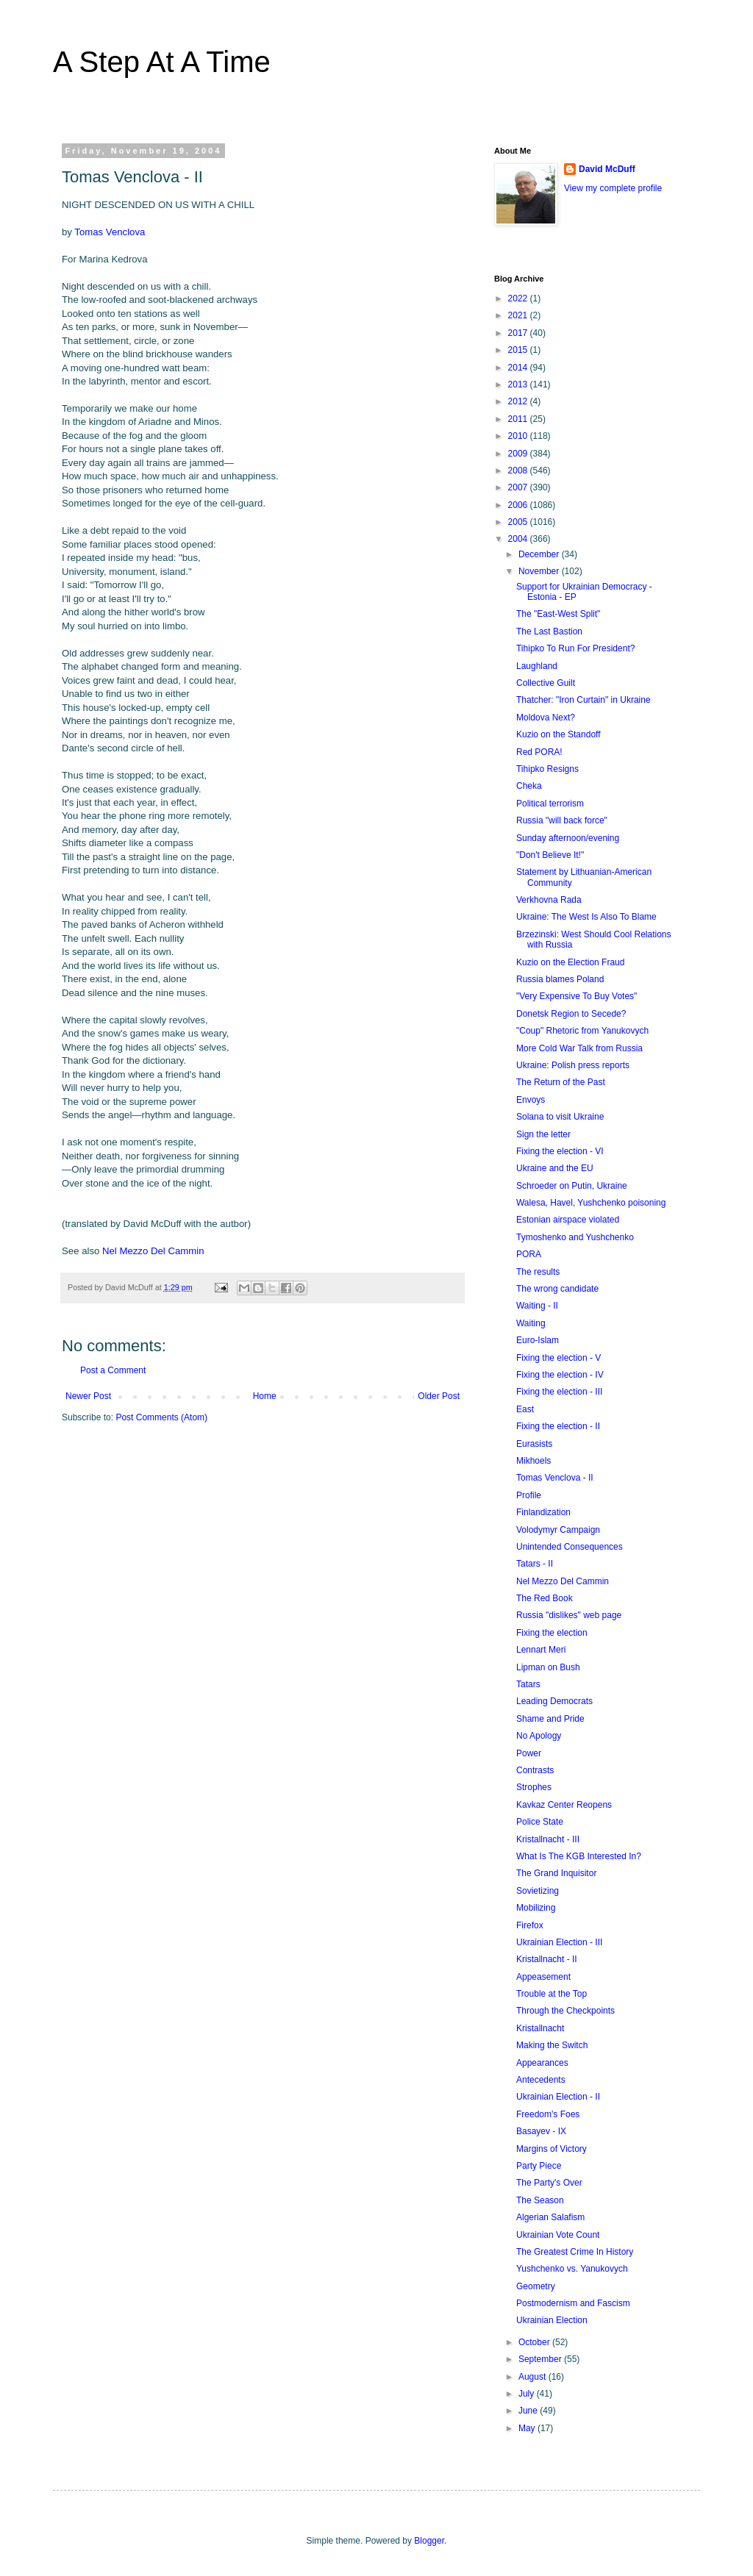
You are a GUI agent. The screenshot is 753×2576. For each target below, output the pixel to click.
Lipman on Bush (548, 1667)
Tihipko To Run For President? (575, 648)
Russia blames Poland (560, 979)
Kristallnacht (540, 2028)
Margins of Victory (551, 2149)
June (529, 2410)
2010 (519, 436)
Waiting (531, 1323)
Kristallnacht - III (547, 1839)
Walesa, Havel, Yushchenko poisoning (590, 1203)
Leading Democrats (554, 1701)
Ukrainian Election (552, 2320)
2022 (519, 298)
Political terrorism (550, 803)
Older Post (439, 1396)
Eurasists (534, 1444)
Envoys (530, 1100)
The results (538, 1272)
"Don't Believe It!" (550, 855)
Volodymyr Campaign (558, 1530)
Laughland (536, 666)
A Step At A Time (162, 62)
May (528, 2428)
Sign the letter (543, 1134)
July (527, 2394)
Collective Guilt (545, 683)
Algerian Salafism (550, 2217)
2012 (519, 401)
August (533, 2377)
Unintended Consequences (569, 1547)
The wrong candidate (557, 1289)
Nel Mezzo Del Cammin (153, 1250)
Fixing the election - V (558, 1358)
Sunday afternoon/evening (567, 838)
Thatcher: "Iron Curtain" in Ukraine (583, 700)
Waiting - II (537, 1305)
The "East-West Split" (558, 614)
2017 (519, 333)
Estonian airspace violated (567, 1219)
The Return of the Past (560, 1082)
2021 (519, 315)
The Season (540, 2200)
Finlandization (543, 1512)
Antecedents (540, 2080)
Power (528, 1753)
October (535, 2342)
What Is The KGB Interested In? (578, 1856)
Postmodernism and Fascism (573, 2303)
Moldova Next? (545, 717)
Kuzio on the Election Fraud (570, 962)
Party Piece (538, 2166)
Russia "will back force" (561, 820)
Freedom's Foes (547, 2114)
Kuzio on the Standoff (558, 734)
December (540, 554)
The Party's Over (549, 2183)
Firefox (529, 1925)
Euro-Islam (537, 1340)
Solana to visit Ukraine (560, 1117)
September (541, 2359)
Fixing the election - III (559, 1392)
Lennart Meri (540, 1650)
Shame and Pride (550, 1719)
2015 (519, 350)
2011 (519, 419)
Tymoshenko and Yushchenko (575, 1237)
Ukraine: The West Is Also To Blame (586, 917)
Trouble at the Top (551, 1994)
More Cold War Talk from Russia (579, 1048)
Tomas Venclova (109, 231)
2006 (519, 505)
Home (264, 1396)
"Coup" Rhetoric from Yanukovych (582, 1031)
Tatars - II (534, 1564)
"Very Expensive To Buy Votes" (576, 996)
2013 (519, 384)
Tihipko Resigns (547, 769)
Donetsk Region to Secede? (571, 1014)
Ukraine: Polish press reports (572, 1065)
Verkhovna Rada (549, 900)
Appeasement (543, 1977)
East (525, 1409)
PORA (528, 1254)
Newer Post (88, 1396)
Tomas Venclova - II (554, 1478)
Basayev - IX (541, 2131)
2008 (519, 470)
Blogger (429, 2541)
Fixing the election (552, 1633)
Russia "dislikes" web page (568, 1615)
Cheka (529, 786)
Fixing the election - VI (560, 1151)
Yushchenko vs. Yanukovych (572, 2269)
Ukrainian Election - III (559, 1942)
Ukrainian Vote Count (557, 2235)
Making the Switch (552, 2045)
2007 (519, 487)
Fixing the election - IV (560, 1375)
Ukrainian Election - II (558, 2097)
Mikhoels (533, 1461)
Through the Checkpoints (565, 2011)
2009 (519, 453)
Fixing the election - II (558, 1426)
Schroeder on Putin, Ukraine (571, 1186)
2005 (519, 522)
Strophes (534, 1787)
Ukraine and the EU (554, 1168)
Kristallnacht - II (546, 1959)
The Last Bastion (549, 631)
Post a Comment (113, 1370)
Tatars (528, 1684)
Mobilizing (535, 1908)
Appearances (542, 2063)
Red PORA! (539, 752)
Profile (528, 1495)
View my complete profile (613, 188)
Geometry (535, 2286)
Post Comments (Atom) (161, 1417)
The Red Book (544, 1598)
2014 (519, 367)
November (540, 571)
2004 (519, 539)
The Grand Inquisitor (556, 1873)
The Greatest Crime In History (574, 2252)
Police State (539, 1822)
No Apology (538, 1736)
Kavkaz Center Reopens (564, 1805)
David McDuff (607, 169)
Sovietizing (537, 1891)
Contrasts (535, 1770)
